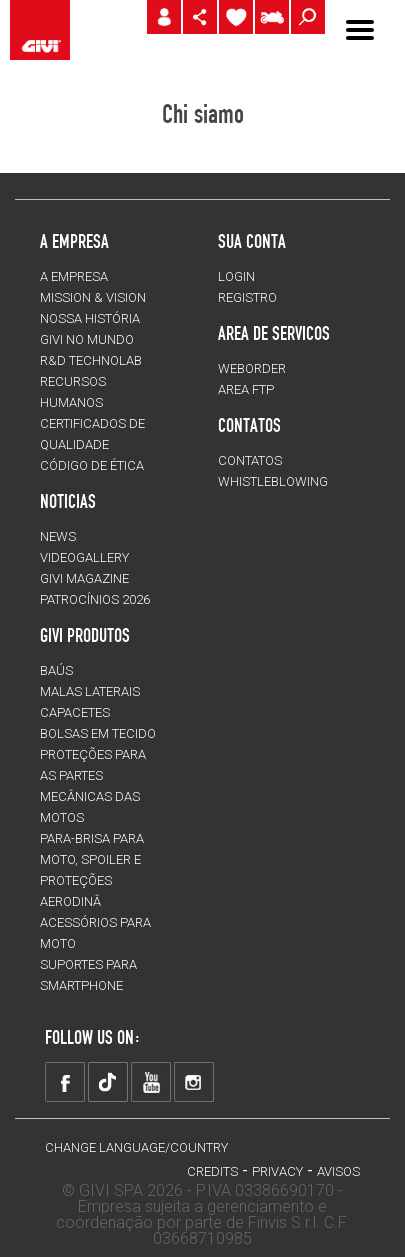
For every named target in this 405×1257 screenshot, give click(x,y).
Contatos (250, 460)
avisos (338, 1171)
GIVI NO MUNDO (87, 339)
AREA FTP (246, 389)
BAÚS (56, 670)
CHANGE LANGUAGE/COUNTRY (136, 1147)
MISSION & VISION (93, 297)
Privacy (277, 1171)
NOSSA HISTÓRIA (90, 318)
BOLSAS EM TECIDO (98, 733)
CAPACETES (75, 712)
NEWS (58, 536)
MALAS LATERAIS (90, 691)
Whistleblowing (273, 481)
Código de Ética (92, 465)
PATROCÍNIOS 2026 (95, 599)
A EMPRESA (74, 276)
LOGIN (236, 276)
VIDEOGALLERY (84, 557)
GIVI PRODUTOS (85, 635)
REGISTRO (247, 297)
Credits (212, 1171)
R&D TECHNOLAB (91, 360)
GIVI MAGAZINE (84, 578)
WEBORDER (252, 368)
